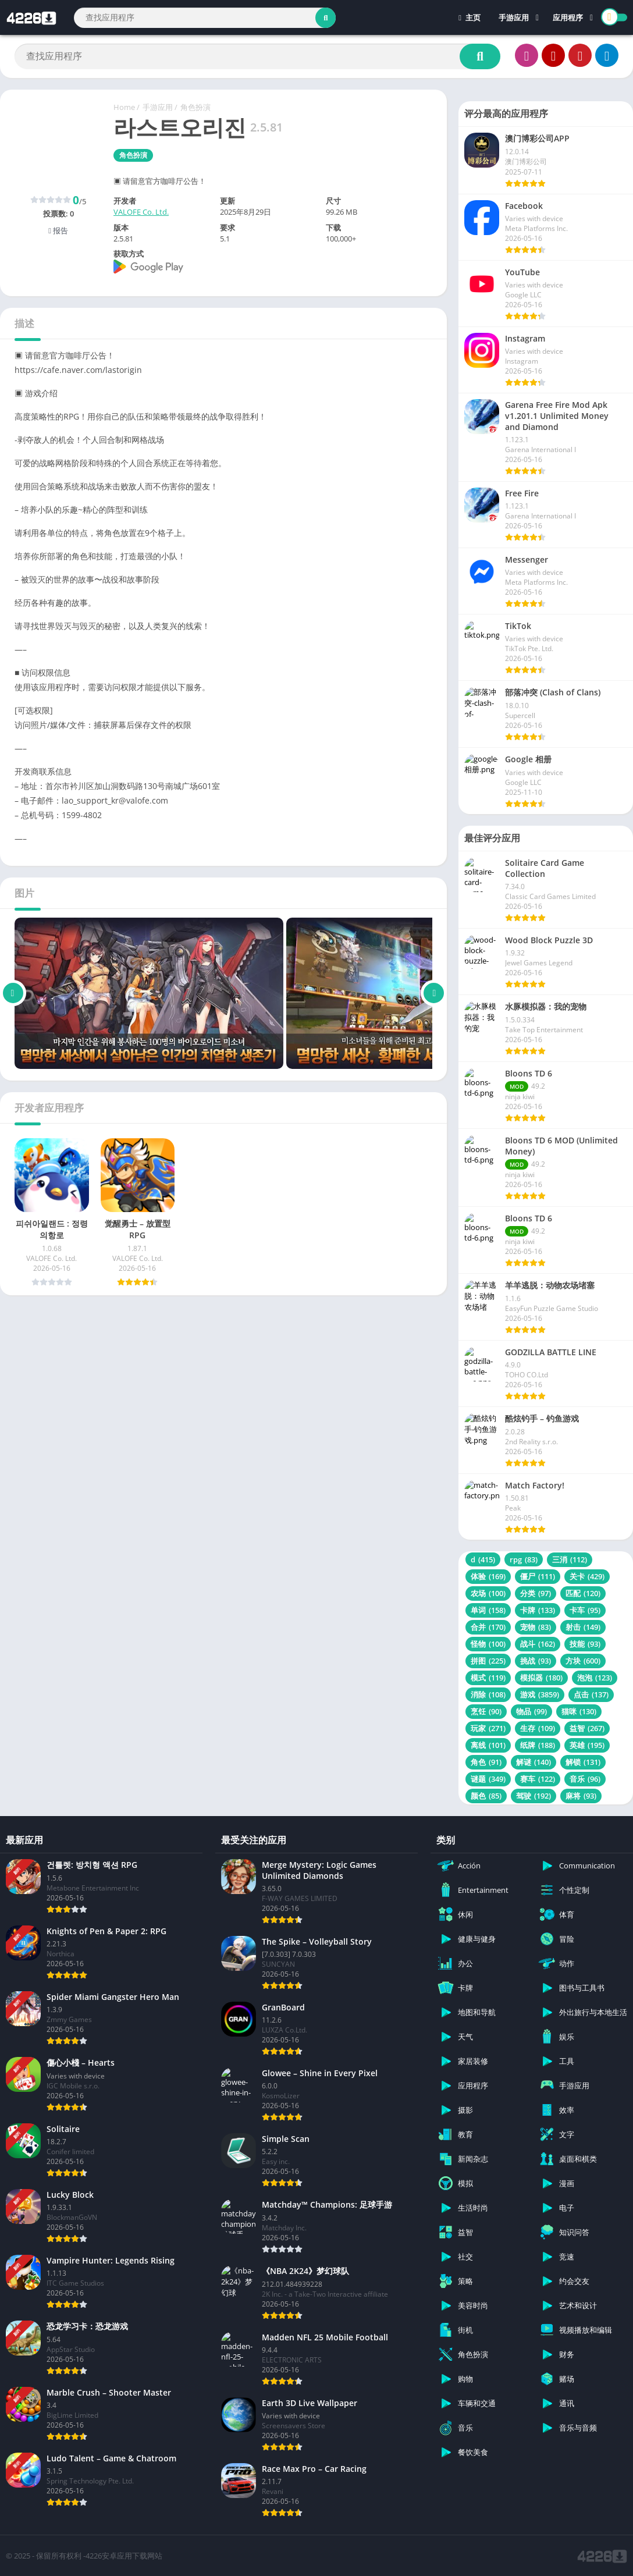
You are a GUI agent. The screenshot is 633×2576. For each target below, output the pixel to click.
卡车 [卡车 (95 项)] (585, 1610)
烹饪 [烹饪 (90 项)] (486, 1711)
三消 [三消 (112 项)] (569, 1559)
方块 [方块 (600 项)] (583, 1660)
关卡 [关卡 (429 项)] (587, 1576)
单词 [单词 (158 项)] (488, 1610)
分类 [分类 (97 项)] (535, 1593)
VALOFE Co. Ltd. (141, 212)
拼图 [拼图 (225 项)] (488, 1660)
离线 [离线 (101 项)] (488, 1745)
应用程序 (568, 17)
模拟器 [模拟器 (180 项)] (541, 1677)
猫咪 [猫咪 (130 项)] (578, 1711)
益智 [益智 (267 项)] (587, 1728)
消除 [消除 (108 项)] (488, 1694)
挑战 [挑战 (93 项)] (535, 1660)
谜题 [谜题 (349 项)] (488, 1779)
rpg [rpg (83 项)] (524, 1559)
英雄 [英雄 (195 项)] (587, 1745)
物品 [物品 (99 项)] (531, 1711)
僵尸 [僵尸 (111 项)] (537, 1576)
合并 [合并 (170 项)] (488, 1627)
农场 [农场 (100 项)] (488, 1593)
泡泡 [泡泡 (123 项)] (594, 1677)
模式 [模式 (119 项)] (488, 1677)
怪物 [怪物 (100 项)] (488, 1644)
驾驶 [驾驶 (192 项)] (533, 1795)
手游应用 (514, 17)
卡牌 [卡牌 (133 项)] (537, 1610)
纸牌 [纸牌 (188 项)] (537, 1745)
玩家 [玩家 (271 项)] (488, 1728)
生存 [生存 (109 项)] (537, 1728)
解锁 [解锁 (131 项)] (583, 1762)
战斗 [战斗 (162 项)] (537, 1644)
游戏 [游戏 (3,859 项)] (539, 1694)
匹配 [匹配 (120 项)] (583, 1593)
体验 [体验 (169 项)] (488, 1576)
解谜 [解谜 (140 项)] (533, 1762)
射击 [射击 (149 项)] (583, 1627)
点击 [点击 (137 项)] (591, 1694)
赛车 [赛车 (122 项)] (537, 1779)
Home (124, 107)
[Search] (205, 18)
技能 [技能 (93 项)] (585, 1644)
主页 (469, 17)
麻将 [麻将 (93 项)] (581, 1795)
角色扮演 (195, 107)
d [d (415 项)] (483, 1559)
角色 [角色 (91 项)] (486, 1762)
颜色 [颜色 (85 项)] (486, 1795)
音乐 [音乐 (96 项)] (585, 1779)
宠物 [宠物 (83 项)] (535, 1627)
